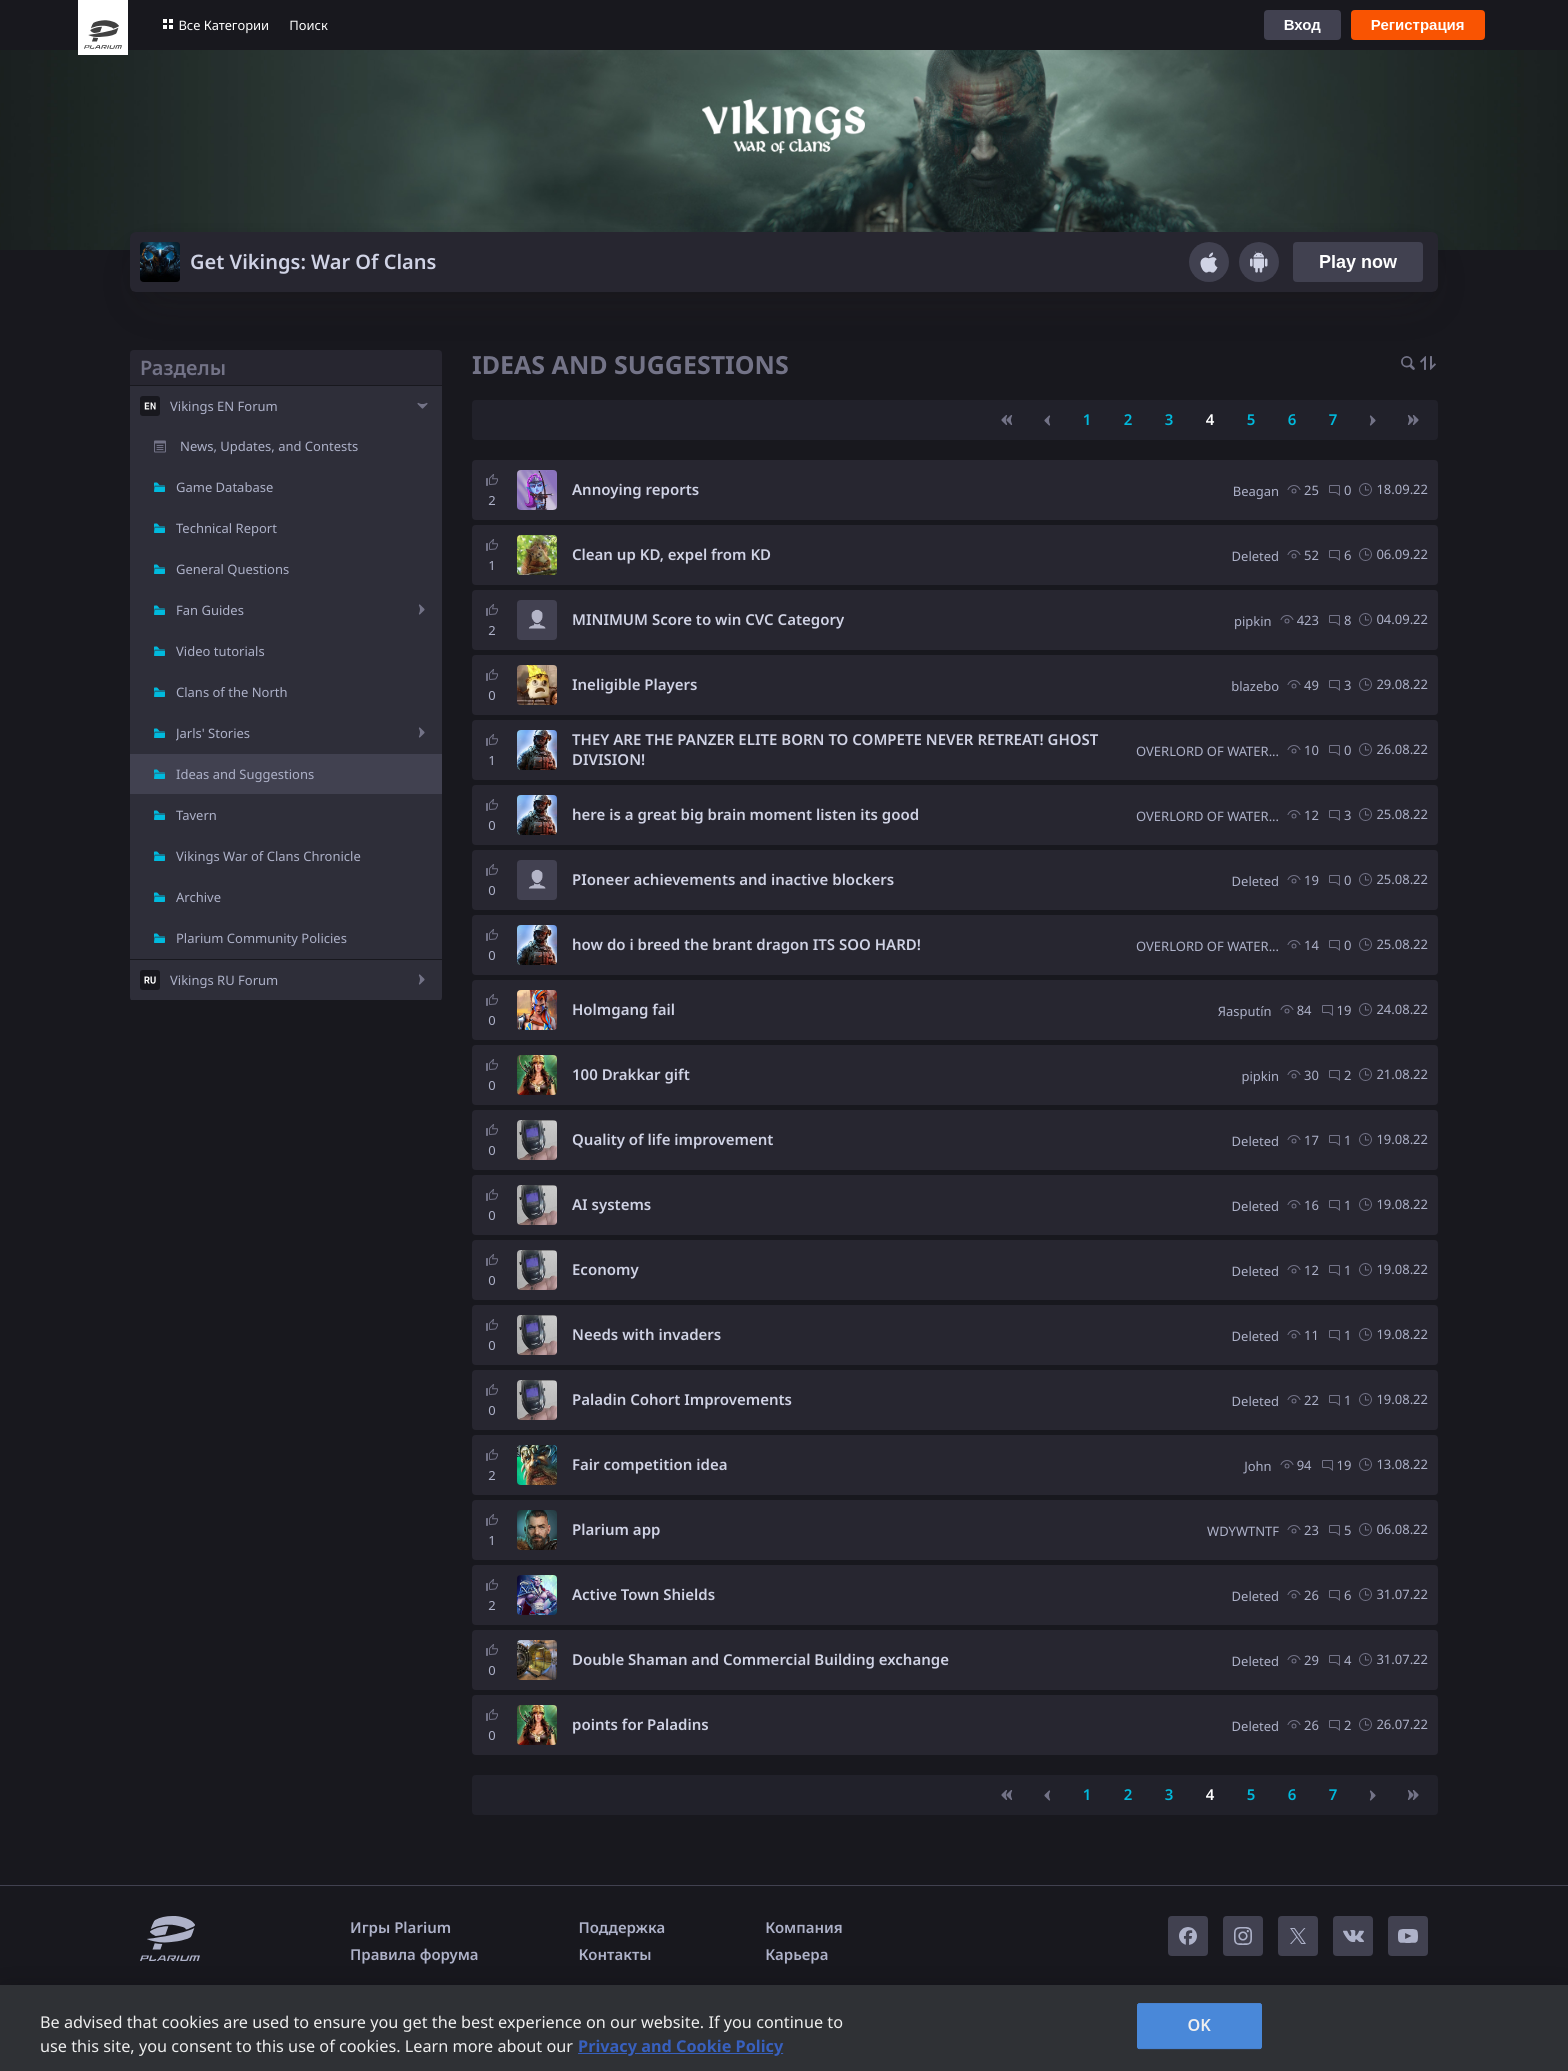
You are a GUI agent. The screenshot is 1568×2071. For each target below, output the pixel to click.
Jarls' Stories (213, 733)
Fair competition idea (649, 1465)
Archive (198, 897)
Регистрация (1418, 24)
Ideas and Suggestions (245, 774)
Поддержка (622, 1928)
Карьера (796, 1955)
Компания (804, 1928)
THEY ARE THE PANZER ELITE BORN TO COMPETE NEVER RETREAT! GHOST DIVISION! (835, 750)
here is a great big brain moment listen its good (745, 815)
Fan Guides (210, 610)
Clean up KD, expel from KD (671, 555)
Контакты (615, 1955)
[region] (784, 2028)
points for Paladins (640, 1725)
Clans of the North (232, 692)
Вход (1302, 24)
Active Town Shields (643, 1595)
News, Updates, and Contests (269, 446)
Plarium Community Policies (261, 938)
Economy (605, 1270)
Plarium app (616, 1530)
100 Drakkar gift (631, 1075)
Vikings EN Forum (224, 406)
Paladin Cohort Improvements (682, 1400)
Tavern (196, 815)
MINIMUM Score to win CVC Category (708, 620)
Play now (1358, 262)
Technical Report (226, 528)
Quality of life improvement (672, 1140)
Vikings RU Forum (224, 980)
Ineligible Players (634, 685)
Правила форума (414, 1955)
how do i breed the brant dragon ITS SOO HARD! (746, 945)
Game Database (224, 487)
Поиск (308, 25)
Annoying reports (635, 490)
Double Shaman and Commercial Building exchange (760, 1660)
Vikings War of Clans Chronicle (268, 856)
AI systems (611, 1205)
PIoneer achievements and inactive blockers (733, 880)
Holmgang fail (623, 1010)
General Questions (232, 569)
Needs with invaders (646, 1335)
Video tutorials (220, 651)
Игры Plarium (400, 1928)
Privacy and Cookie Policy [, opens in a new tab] (680, 2046)
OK (1199, 2025)
